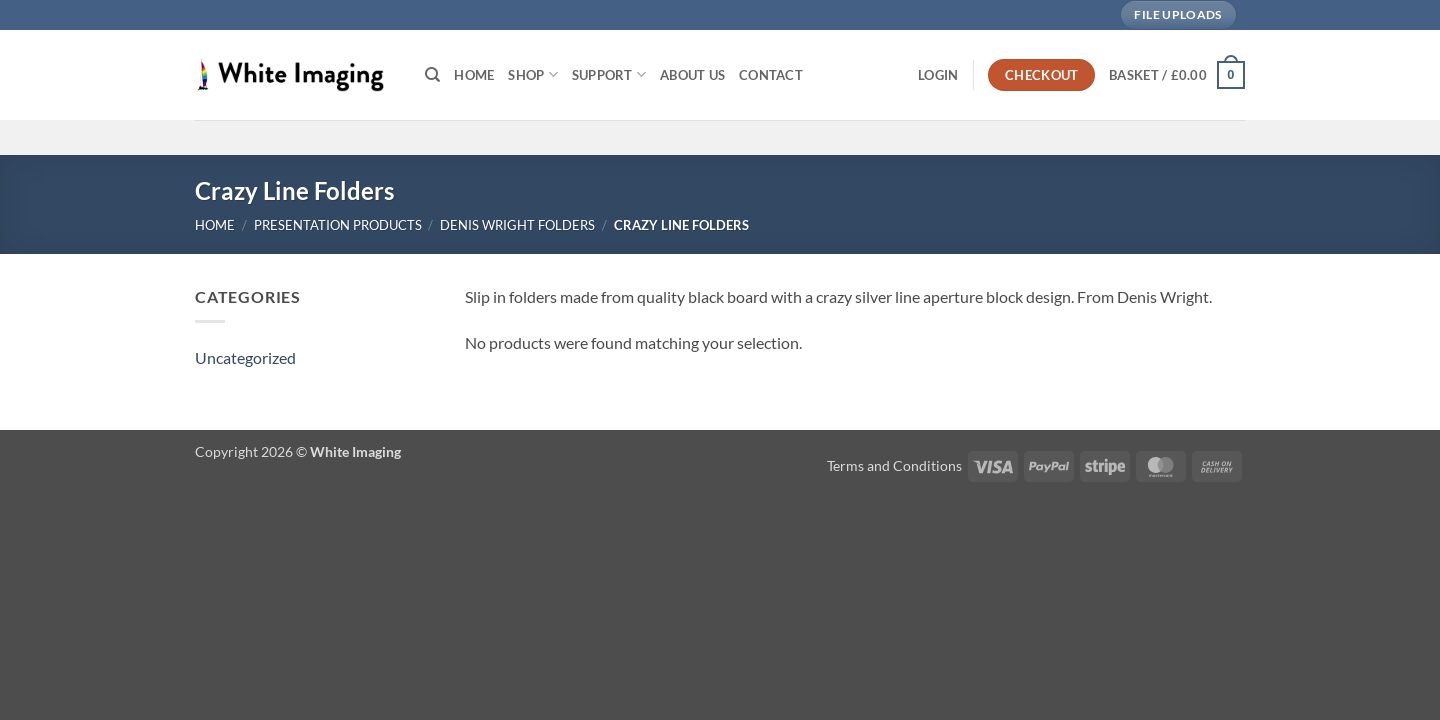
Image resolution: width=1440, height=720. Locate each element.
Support (609, 74)
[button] (938, 75)
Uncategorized (245, 357)
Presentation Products (338, 225)
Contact (771, 75)
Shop (532, 74)
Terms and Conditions (894, 465)
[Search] (432, 75)
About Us (692, 75)
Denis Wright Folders (517, 225)
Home (474, 75)
